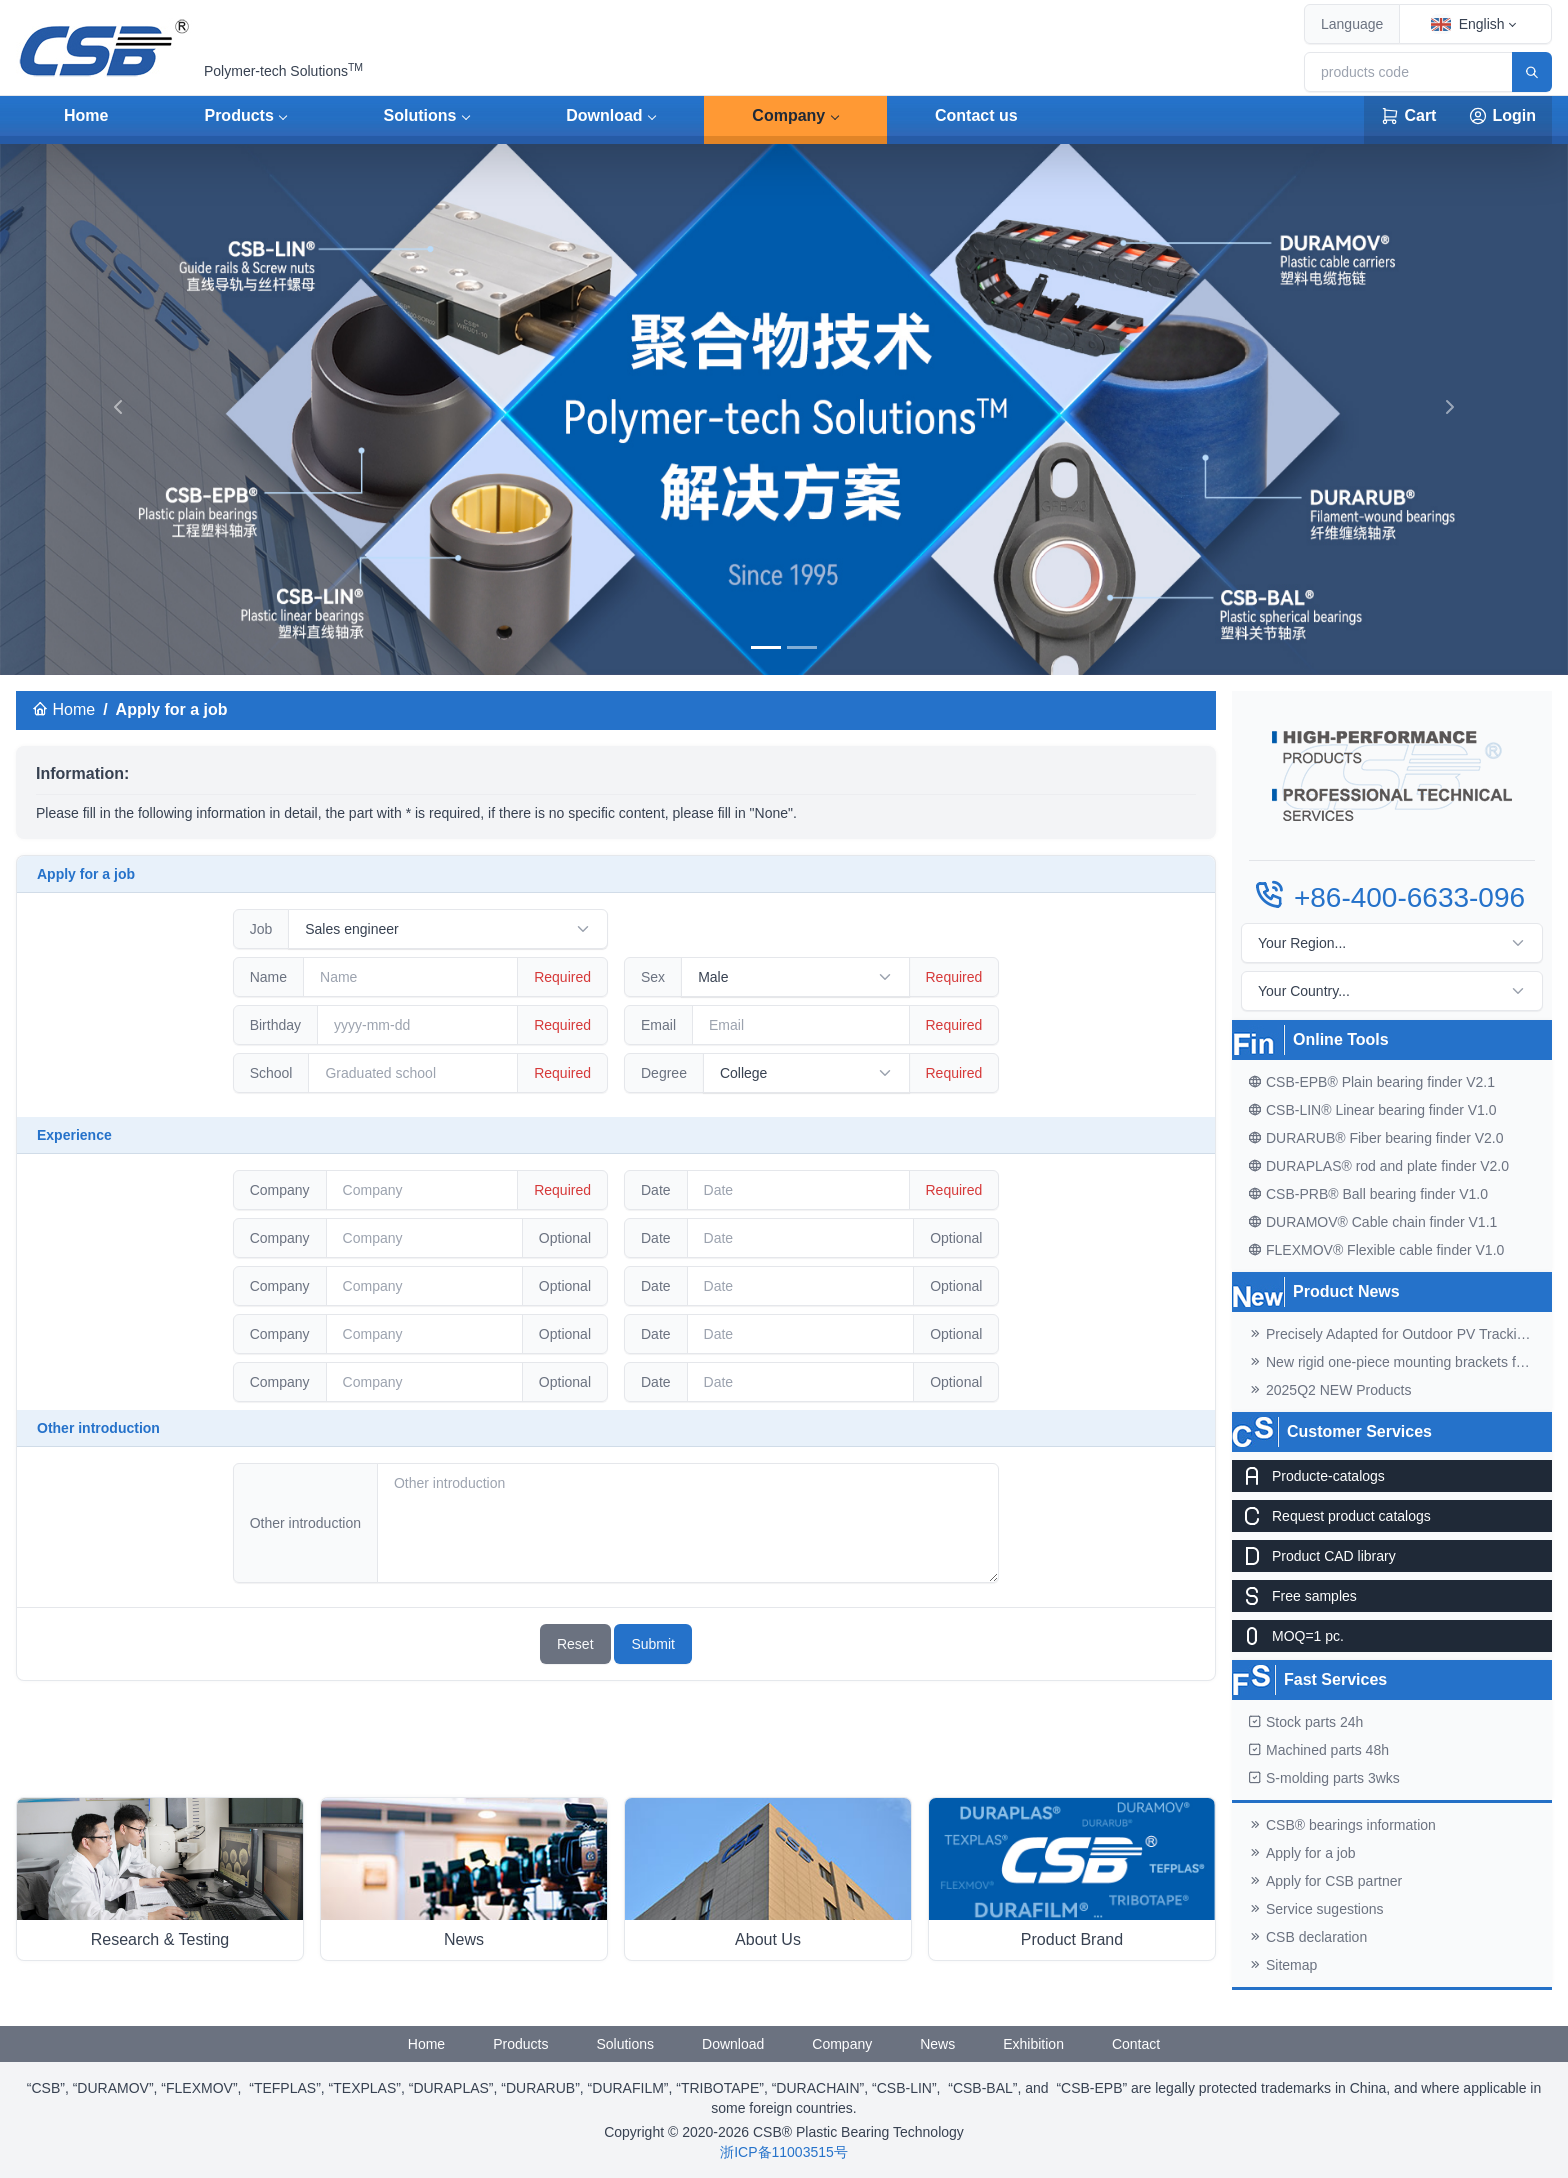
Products (238, 115)
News (937, 2044)
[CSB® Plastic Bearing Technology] (106, 48)
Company (788, 115)
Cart (1408, 116)
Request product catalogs (1331, 1516)
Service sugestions (1316, 1909)
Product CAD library (1314, 1556)
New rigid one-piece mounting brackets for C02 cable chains (1400, 1362)
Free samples (1294, 1596)
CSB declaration (1307, 1937)
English (1468, 24)
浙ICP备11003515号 (784, 2152)
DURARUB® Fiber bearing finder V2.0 (1376, 1138)
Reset (575, 1644)
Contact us (976, 115)
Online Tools (1341, 1039)
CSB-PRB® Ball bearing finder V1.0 (1368, 1194)
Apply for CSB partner (1325, 1881)
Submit (653, 1644)
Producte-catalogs (1308, 1476)
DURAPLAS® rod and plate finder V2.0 (1378, 1166)
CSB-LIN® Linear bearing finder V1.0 (1372, 1110)
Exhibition (1033, 2044)
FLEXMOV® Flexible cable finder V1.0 (1376, 1250)
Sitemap (1282, 1965)
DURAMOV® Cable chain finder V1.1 (1372, 1222)
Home (86, 115)
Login (1502, 116)
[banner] (766, 647)
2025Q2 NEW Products (1330, 1390)
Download (604, 115)
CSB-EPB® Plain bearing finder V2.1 (1371, 1082)
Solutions (420, 115)
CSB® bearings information (1342, 1825)
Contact (1136, 2044)
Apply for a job (1302, 1853)
